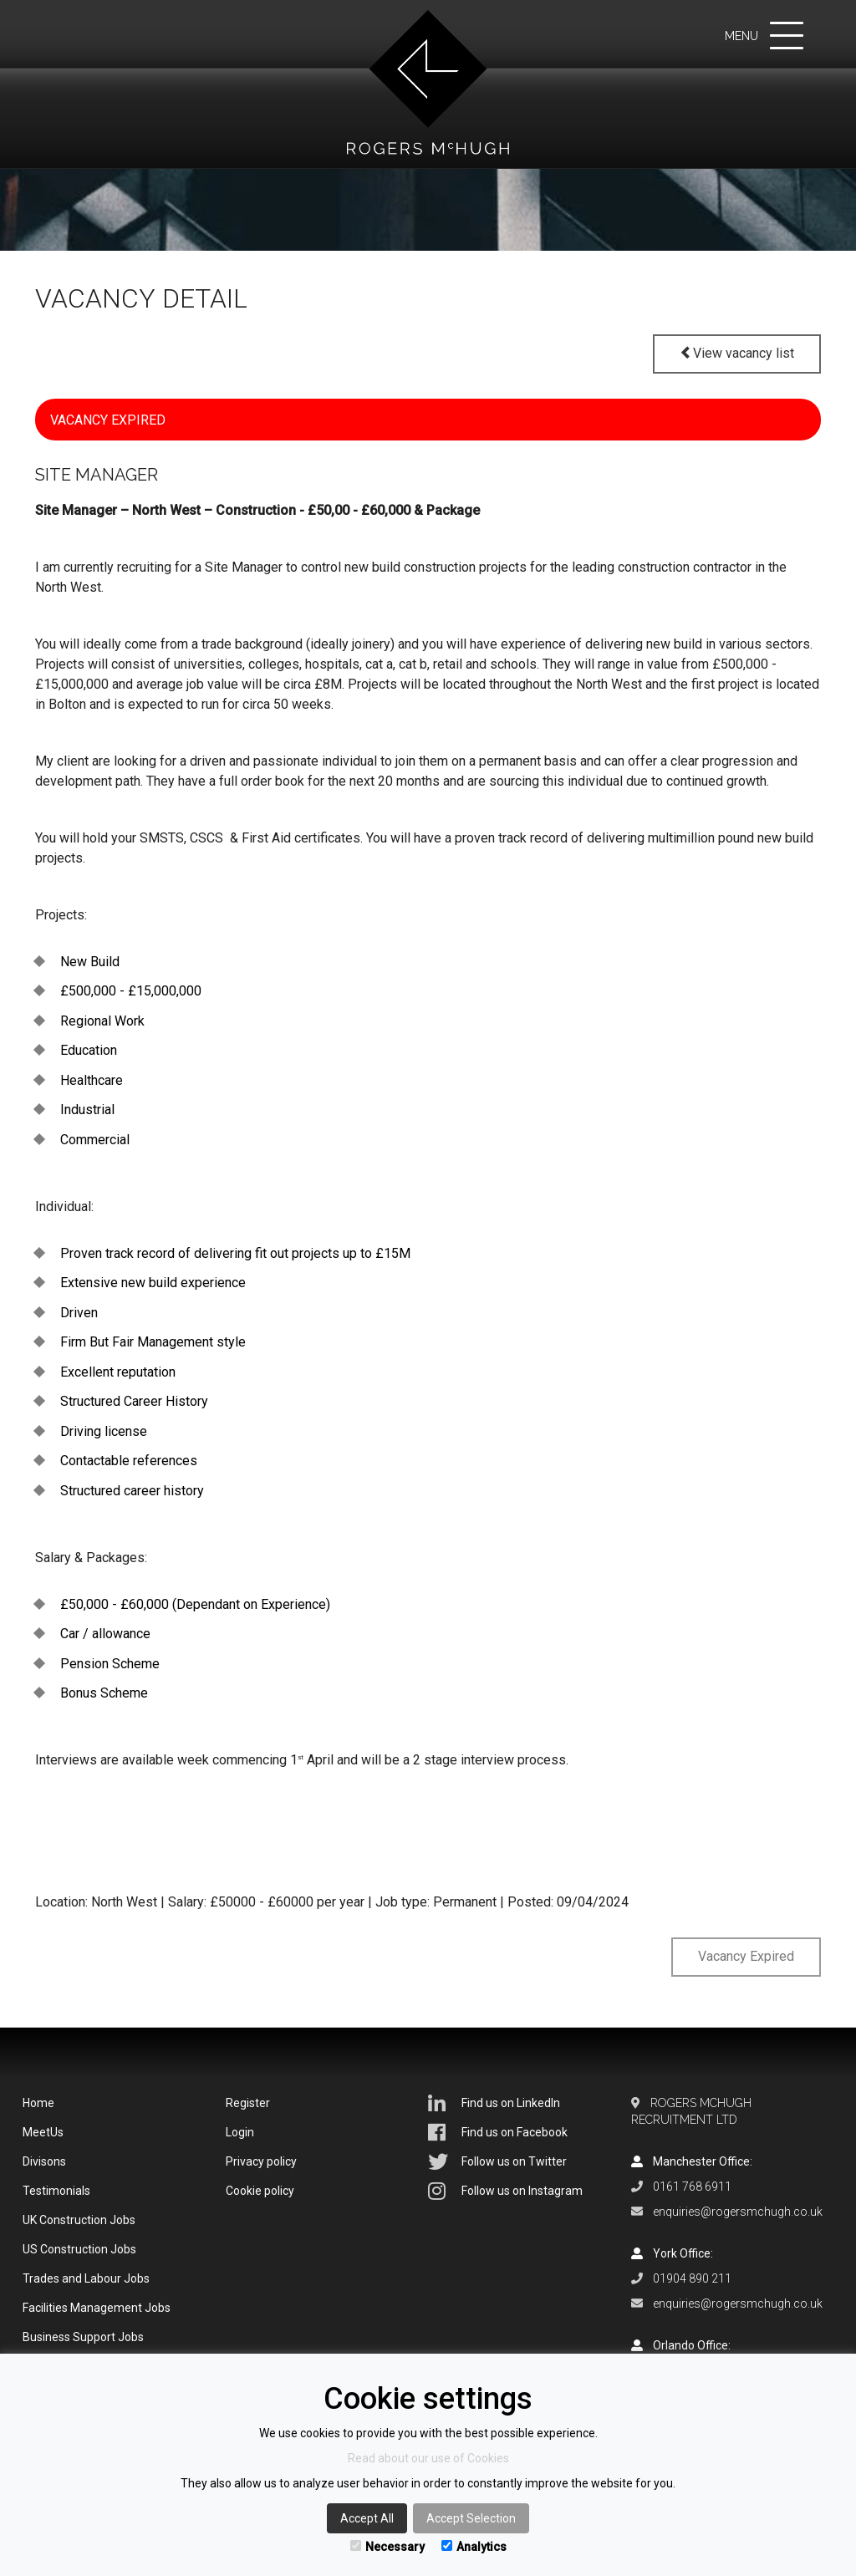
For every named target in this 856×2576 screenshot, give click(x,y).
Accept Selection (471, 2518)
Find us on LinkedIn (494, 2103)
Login (240, 2132)
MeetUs (43, 2132)
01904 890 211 (692, 2278)
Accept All (367, 2518)
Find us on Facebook (498, 2132)
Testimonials (56, 2190)
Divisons (44, 2161)
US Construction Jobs (79, 2249)
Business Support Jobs (83, 2337)
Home (38, 2103)
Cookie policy (260, 2190)
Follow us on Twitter (497, 2161)
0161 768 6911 (692, 2186)
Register (248, 2103)
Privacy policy (261, 2161)
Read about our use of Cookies (428, 2458)
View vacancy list (737, 353)
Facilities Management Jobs (97, 2307)
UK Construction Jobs (79, 2220)
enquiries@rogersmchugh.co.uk (738, 2211)
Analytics (474, 2546)
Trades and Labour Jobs (86, 2278)
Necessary (387, 2546)
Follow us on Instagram (505, 2190)
